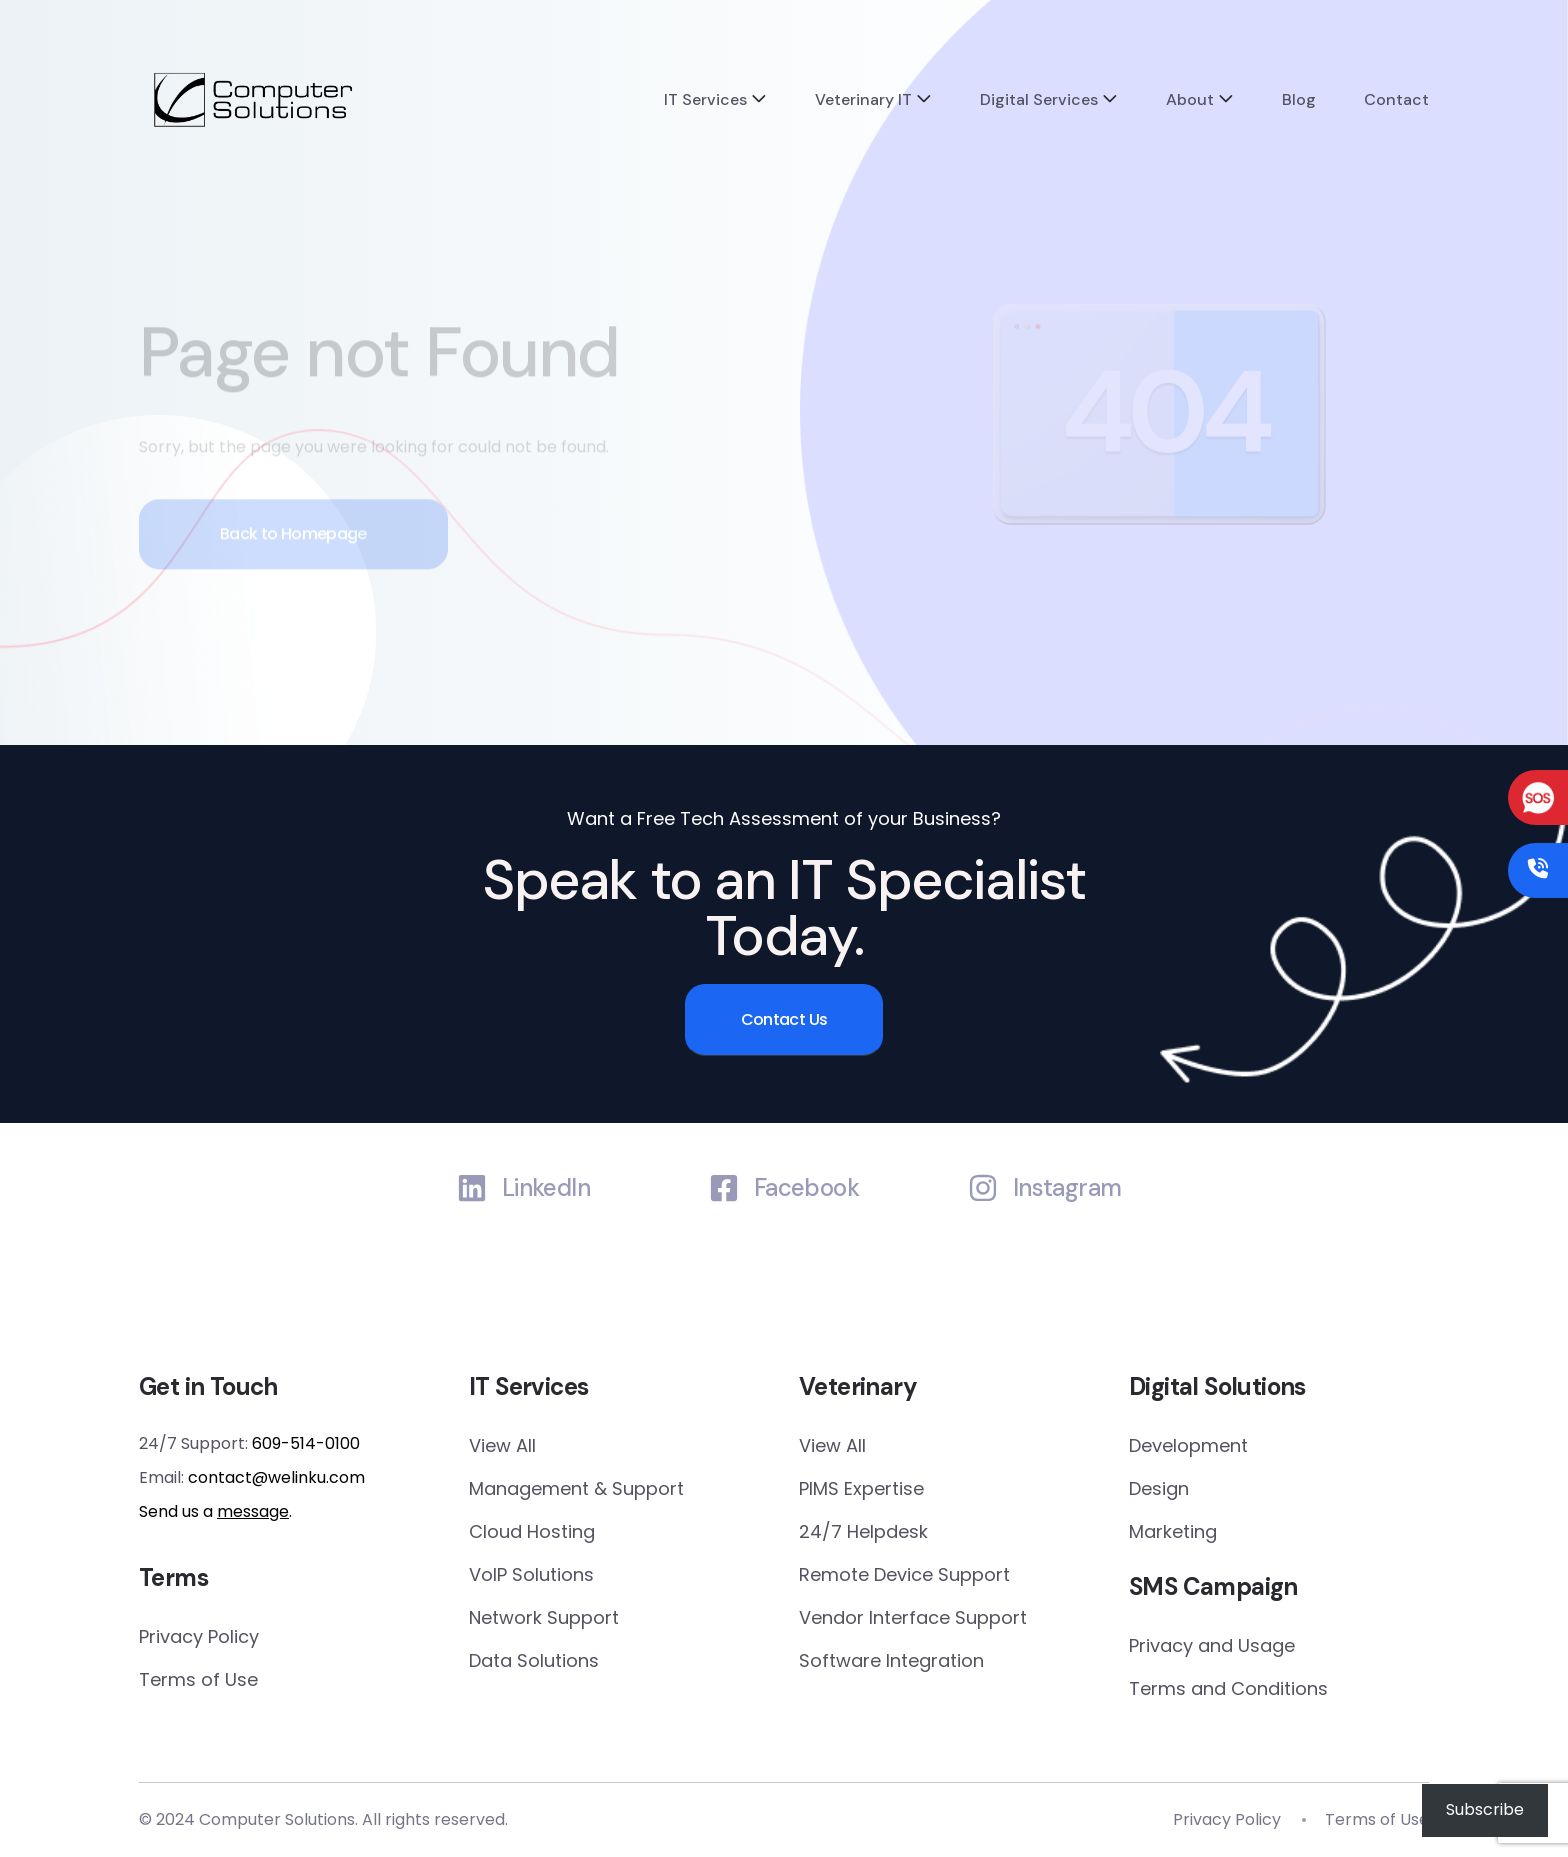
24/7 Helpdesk (863, 1531)
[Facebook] (724, 1188)
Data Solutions (534, 1660)
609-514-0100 (306, 1443)
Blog (1299, 99)
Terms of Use (198, 1679)
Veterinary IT (863, 99)
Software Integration (891, 1660)
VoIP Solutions (531, 1574)
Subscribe (1485, 1809)
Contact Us (784, 1019)
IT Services (705, 99)
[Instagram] (983, 1188)
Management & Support (576, 1488)
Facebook (806, 1188)
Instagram (1067, 1188)
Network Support (544, 1617)
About (1190, 99)
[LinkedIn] (472, 1188)
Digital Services (1039, 99)
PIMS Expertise (861, 1488)
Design (1159, 1488)
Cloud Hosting (532, 1531)
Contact (1396, 99)
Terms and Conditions (1228, 1688)
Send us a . (215, 1511)
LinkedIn (546, 1188)
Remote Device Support (904, 1574)
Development (1188, 1445)
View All (502, 1445)
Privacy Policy (199, 1636)
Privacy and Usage (1212, 1645)
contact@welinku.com (276, 1477)
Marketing (1173, 1531)
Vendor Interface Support (913, 1617)
